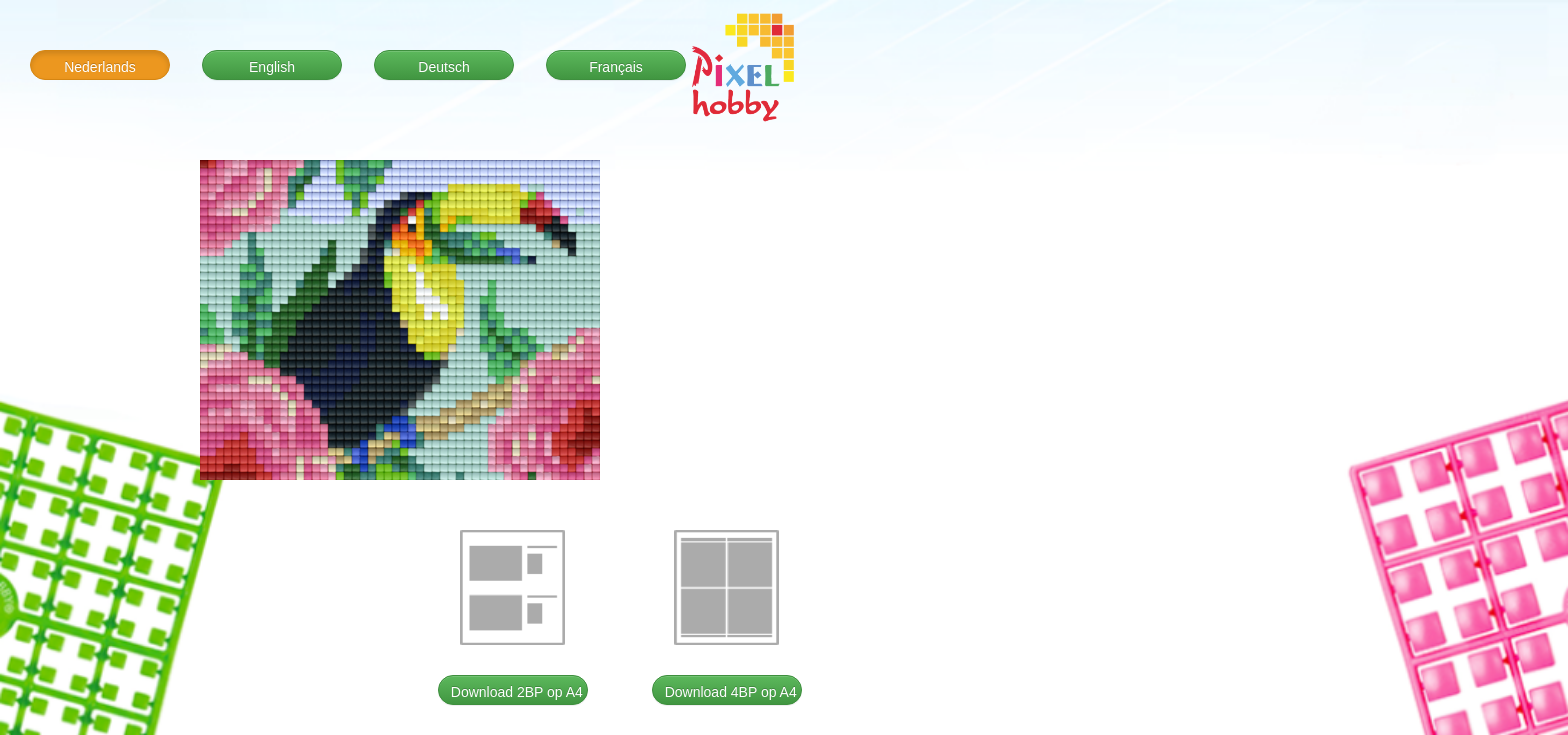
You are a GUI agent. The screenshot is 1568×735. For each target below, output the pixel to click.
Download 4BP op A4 (731, 692)
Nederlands (100, 67)
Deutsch (443, 67)
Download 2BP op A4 (517, 692)
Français (616, 67)
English (272, 67)
